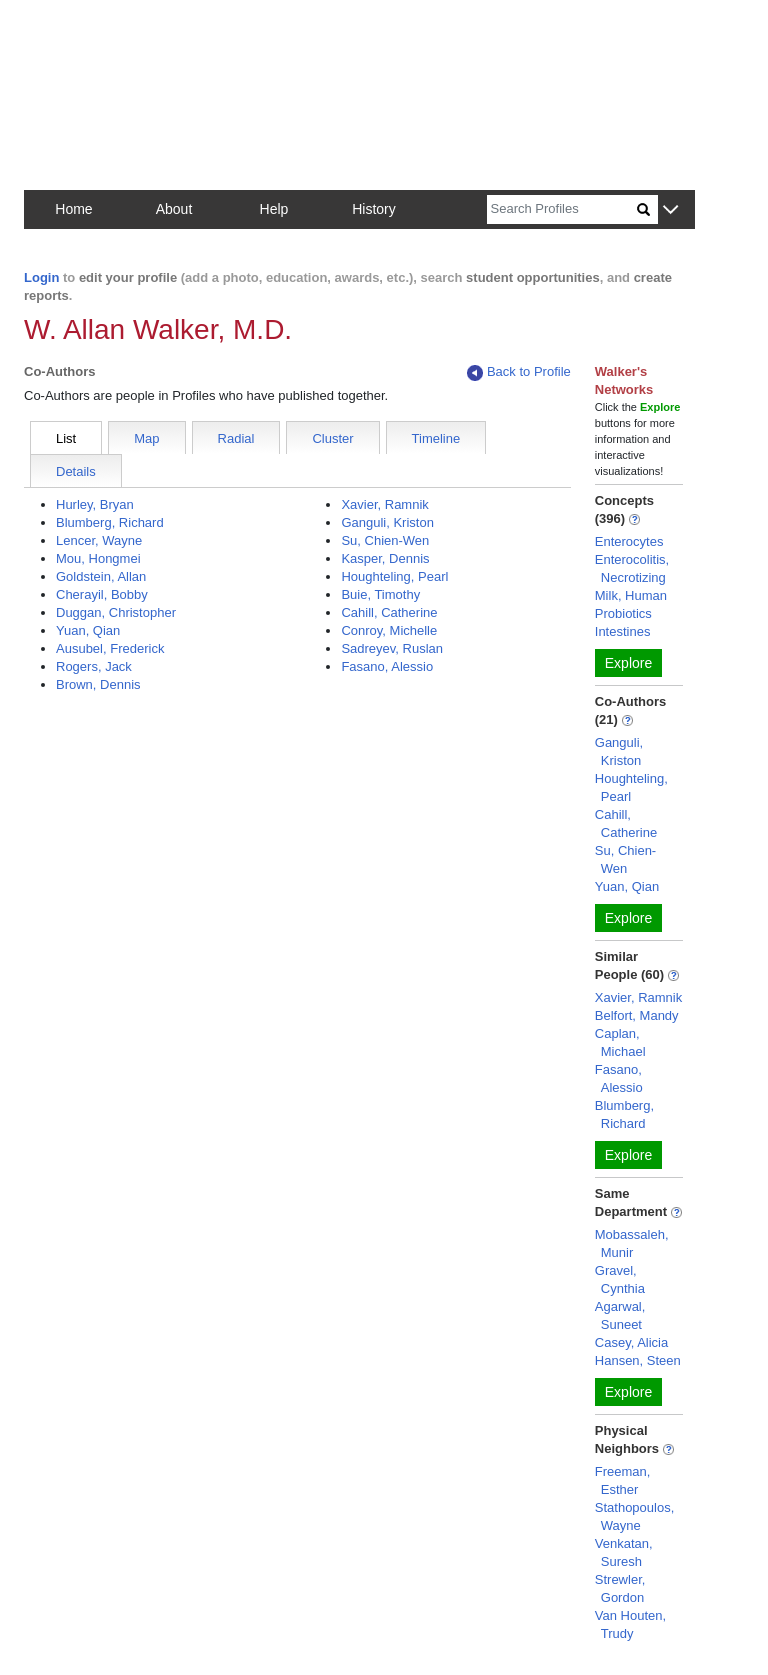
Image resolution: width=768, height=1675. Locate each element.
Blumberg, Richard (110, 522)
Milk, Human (631, 595)
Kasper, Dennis (385, 558)
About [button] (174, 209)
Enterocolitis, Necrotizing (632, 568)
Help (274, 209)
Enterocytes (629, 541)
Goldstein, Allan (101, 576)
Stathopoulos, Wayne (635, 1516)
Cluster (332, 438)
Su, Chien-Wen (385, 540)
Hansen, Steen (638, 1360)
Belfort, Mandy (637, 1015)
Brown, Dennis (98, 684)
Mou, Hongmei (98, 558)
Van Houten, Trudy (630, 1624)
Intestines (623, 631)
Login (41, 277)
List (66, 438)
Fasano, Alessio (387, 666)
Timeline (436, 438)
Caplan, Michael (620, 1042)
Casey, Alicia (631, 1342)
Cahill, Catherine (389, 612)
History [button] (374, 209)
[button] (670, 210)
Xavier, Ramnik (384, 504)
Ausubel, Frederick (110, 648)
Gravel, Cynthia (620, 1279)
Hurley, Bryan (95, 504)
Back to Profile (519, 372)
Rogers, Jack (94, 666)
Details (76, 471)
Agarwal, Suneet (620, 1315)
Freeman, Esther (623, 1480)
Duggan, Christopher (116, 612)
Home (73, 209)
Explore (628, 663)
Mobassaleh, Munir (632, 1243)
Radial (236, 438)
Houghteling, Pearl (394, 576)
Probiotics (623, 613)
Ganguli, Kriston (387, 522)
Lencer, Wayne (99, 540)
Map (146, 438)
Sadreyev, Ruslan (392, 648)
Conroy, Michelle (389, 630)
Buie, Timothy (380, 594)
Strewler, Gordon (620, 1588)
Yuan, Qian (88, 630)
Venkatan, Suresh (624, 1552)
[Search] (562, 209)
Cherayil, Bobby (102, 594)
